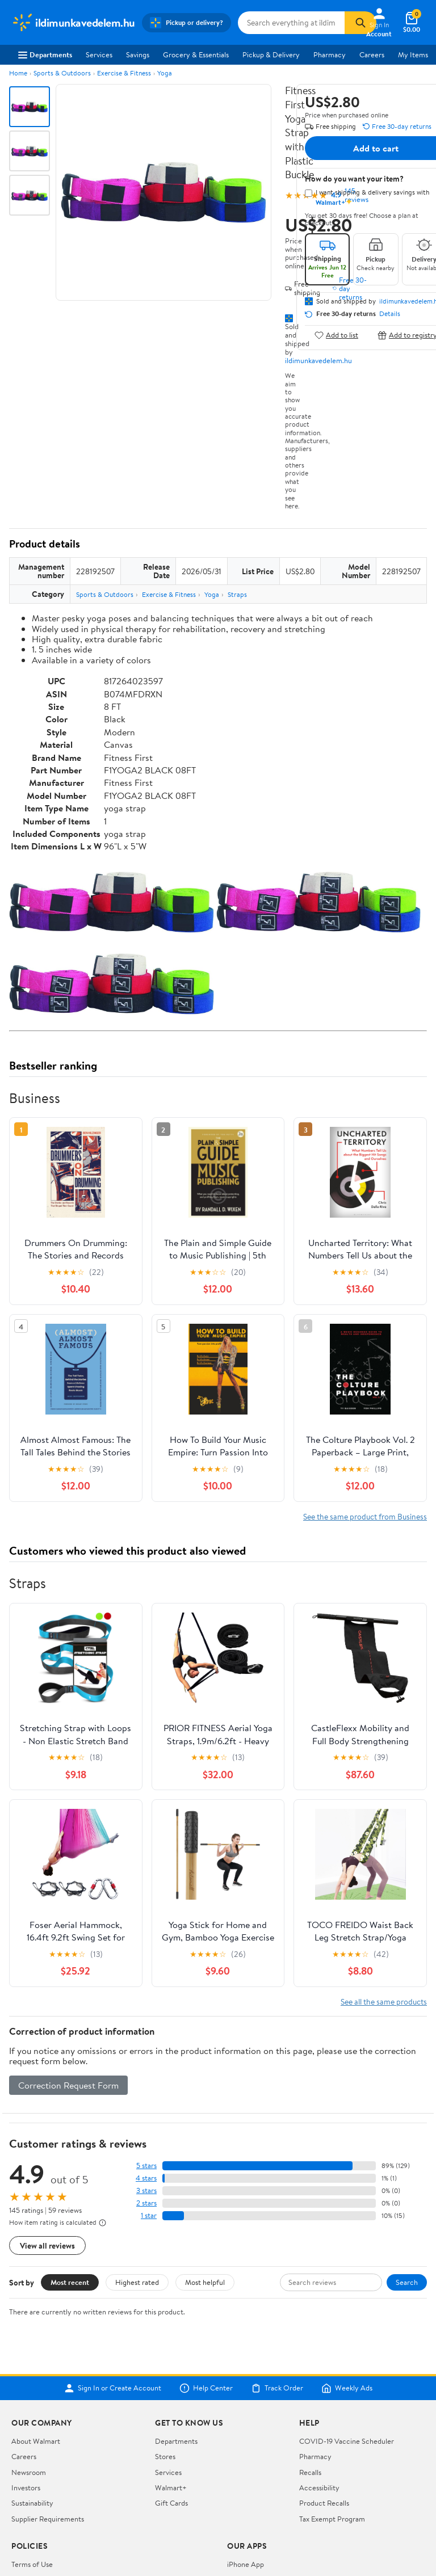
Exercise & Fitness (124, 73)
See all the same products (384, 2001)
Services (99, 54)
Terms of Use (32, 2564)
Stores (165, 2456)
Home (18, 73)
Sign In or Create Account (112, 2388)
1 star (149, 2215)
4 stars (146, 2178)
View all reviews (47, 2245)
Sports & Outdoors (62, 73)
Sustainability (32, 2503)
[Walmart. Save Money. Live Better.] (73, 22)
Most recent (70, 2282)
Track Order (277, 2388)
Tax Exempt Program (332, 2519)
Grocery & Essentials (196, 54)
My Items (413, 54)
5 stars (146, 2165)
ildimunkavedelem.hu (318, 360)
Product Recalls (324, 2503)
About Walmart (35, 2441)
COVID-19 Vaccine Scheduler (346, 2441)
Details (389, 314)
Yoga (164, 73)
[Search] (360, 22)
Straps (237, 594)
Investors (25, 2487)
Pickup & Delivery (271, 54)
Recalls (310, 2472)
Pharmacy (329, 54)
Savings (137, 54)
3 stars (146, 2190)
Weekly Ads (346, 2388)
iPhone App (245, 2564)
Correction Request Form (68, 2085)
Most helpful (205, 2282)
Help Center (206, 2388)
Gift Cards (171, 2503)
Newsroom (28, 2472)
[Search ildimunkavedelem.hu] (291, 22)
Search (407, 2282)
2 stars (146, 2203)
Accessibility (319, 2487)
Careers (371, 54)
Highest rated (137, 2282)
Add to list (336, 335)
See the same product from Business (365, 1516)
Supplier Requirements (47, 2519)
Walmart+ (171, 2487)
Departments (45, 54)
